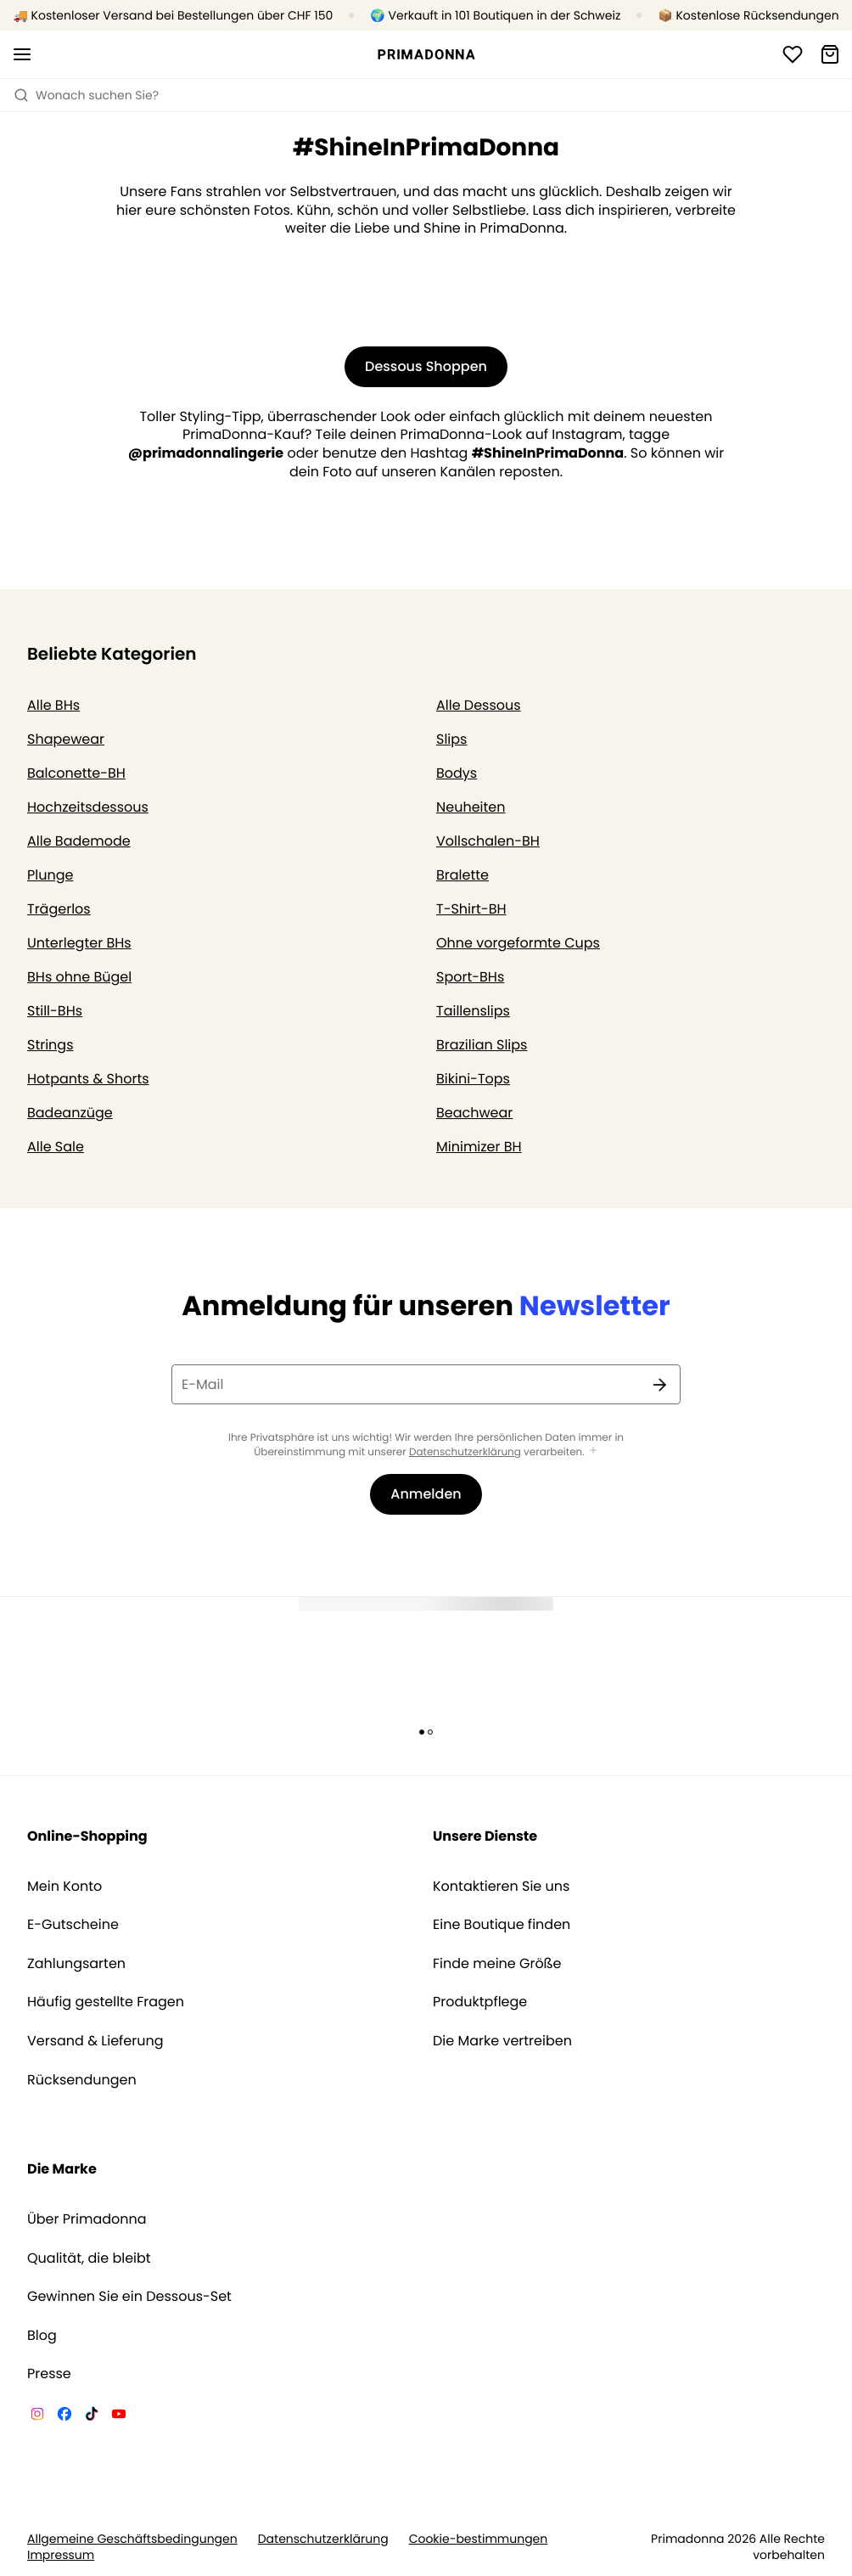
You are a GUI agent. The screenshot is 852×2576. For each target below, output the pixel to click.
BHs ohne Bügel (79, 977)
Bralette (462, 875)
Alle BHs (53, 705)
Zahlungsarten (76, 1963)
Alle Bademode (79, 841)
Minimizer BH (479, 1146)
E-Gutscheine (73, 1924)
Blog (42, 2335)
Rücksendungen (82, 2080)
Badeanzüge (70, 1112)
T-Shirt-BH (471, 909)
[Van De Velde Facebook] (64, 2416)
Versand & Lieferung (95, 2041)
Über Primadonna (87, 2219)
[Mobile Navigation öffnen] (22, 54)
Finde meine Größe (497, 1963)
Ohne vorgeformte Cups (518, 943)
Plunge (50, 875)
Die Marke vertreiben (502, 2041)
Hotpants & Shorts (88, 1078)
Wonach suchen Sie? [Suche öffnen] (86, 95)
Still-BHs (54, 1011)
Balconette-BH (76, 773)
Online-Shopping (87, 1836)
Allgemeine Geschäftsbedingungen (132, 2539)
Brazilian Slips (481, 1045)
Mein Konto (64, 1886)
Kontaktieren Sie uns (501, 1886)
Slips (451, 739)
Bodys (456, 773)
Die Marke (62, 2169)
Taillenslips (473, 1011)
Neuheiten (471, 807)
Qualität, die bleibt (89, 2258)
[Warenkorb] (830, 54)
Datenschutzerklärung (465, 1452)
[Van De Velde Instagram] (37, 2416)
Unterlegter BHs (79, 943)
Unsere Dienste (485, 1836)
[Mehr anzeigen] (593, 1451)
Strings (50, 1045)
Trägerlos (59, 909)
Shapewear (65, 739)
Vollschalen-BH (488, 841)
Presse (49, 2374)
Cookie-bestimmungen (478, 2539)
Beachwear (474, 1112)
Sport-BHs (470, 977)
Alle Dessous (478, 705)
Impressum (60, 2555)
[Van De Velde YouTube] (119, 2416)
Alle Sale (55, 1146)
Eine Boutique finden (501, 1924)
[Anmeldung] (792, 54)
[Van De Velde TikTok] (91, 2416)
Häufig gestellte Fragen (105, 2002)
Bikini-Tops (473, 1078)
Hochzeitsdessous (88, 807)
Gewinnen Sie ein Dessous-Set (129, 2296)
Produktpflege (480, 2002)
